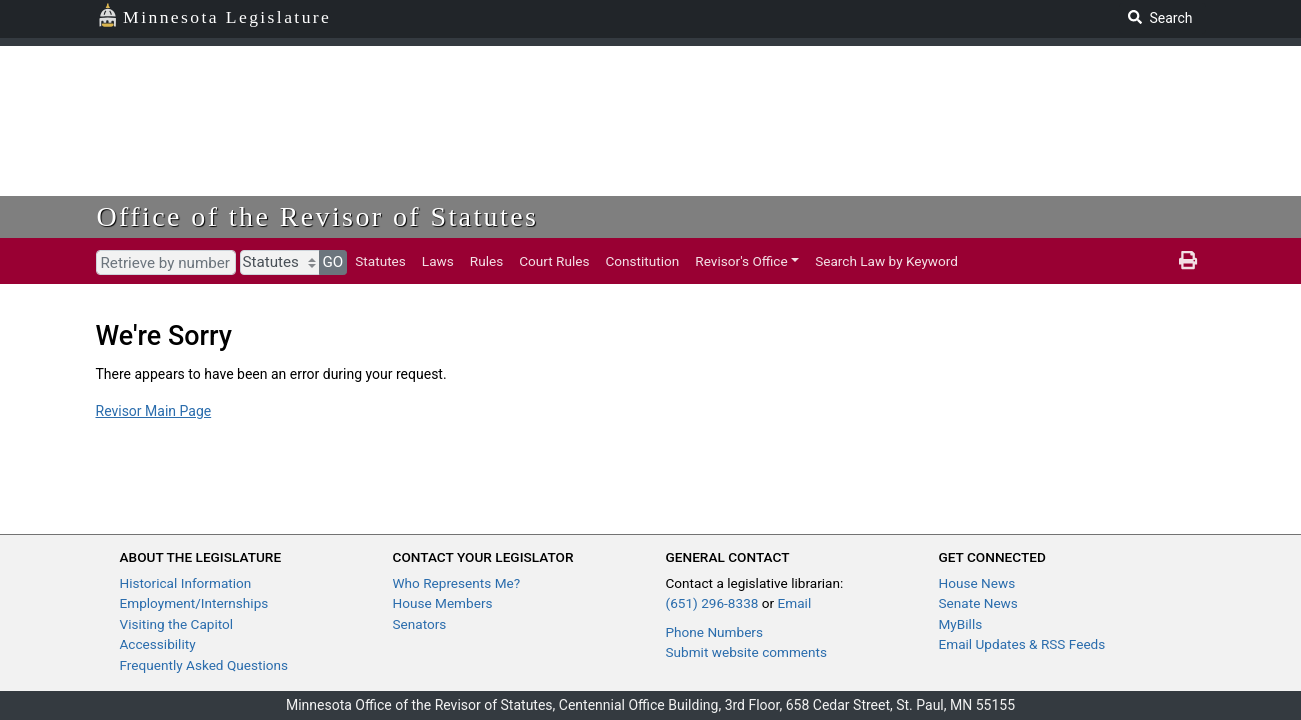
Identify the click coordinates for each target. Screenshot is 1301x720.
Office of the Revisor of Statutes (318, 216)
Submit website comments (747, 652)
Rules (486, 261)
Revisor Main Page (154, 411)
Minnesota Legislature (214, 15)
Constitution (642, 261)
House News (977, 583)
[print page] (1188, 261)
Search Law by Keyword (886, 261)
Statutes (380, 261)
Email (795, 603)
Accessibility (158, 644)
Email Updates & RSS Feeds (1022, 644)
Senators (420, 624)
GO (333, 262)
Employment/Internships (194, 603)
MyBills (961, 624)
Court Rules (554, 261)
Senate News (978, 603)
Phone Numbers (714, 632)
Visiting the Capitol (177, 624)
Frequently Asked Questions (204, 665)
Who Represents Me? (457, 583)
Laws (438, 261)
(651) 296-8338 (712, 603)
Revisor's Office (741, 261)
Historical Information (186, 583)
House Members (443, 603)
